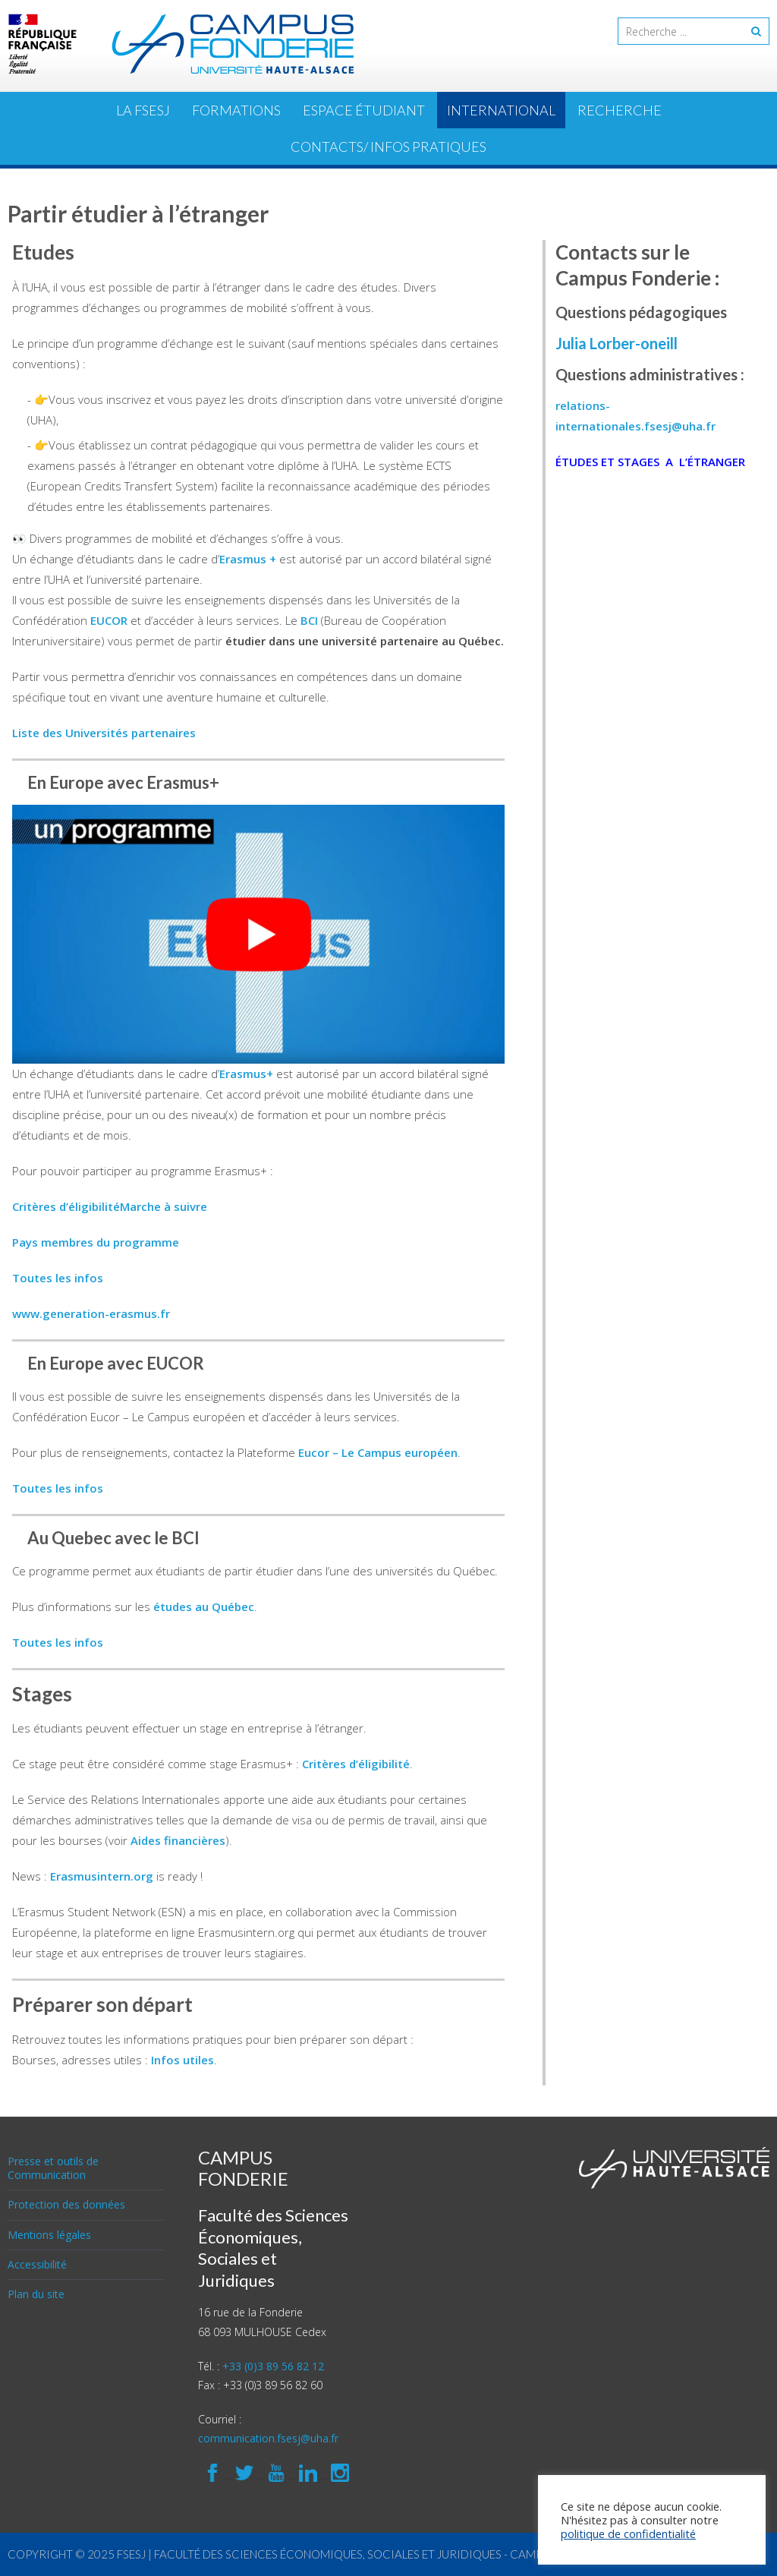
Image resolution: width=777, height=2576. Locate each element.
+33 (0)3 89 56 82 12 (273, 2366)
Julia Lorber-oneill (616, 343)
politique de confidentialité (628, 2533)
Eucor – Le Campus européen (378, 1452)
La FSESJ (143, 110)
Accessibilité (37, 2264)
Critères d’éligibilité (356, 1763)
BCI (309, 620)
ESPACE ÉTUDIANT (364, 110)
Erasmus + (247, 558)
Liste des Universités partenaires (104, 732)
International (501, 110)
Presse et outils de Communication (53, 2168)
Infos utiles (182, 2059)
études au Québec (203, 1606)
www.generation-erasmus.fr (91, 1313)
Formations (236, 110)
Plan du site (36, 2294)
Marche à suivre (163, 1206)
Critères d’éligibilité (66, 1206)
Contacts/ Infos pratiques (388, 146)
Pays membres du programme (95, 1242)
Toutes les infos (57, 1277)
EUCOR (108, 620)
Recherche (619, 110)
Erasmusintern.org (101, 1876)
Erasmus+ (246, 1073)
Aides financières (178, 1840)
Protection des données (66, 2204)
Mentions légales (49, 2235)
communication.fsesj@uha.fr (268, 2438)
